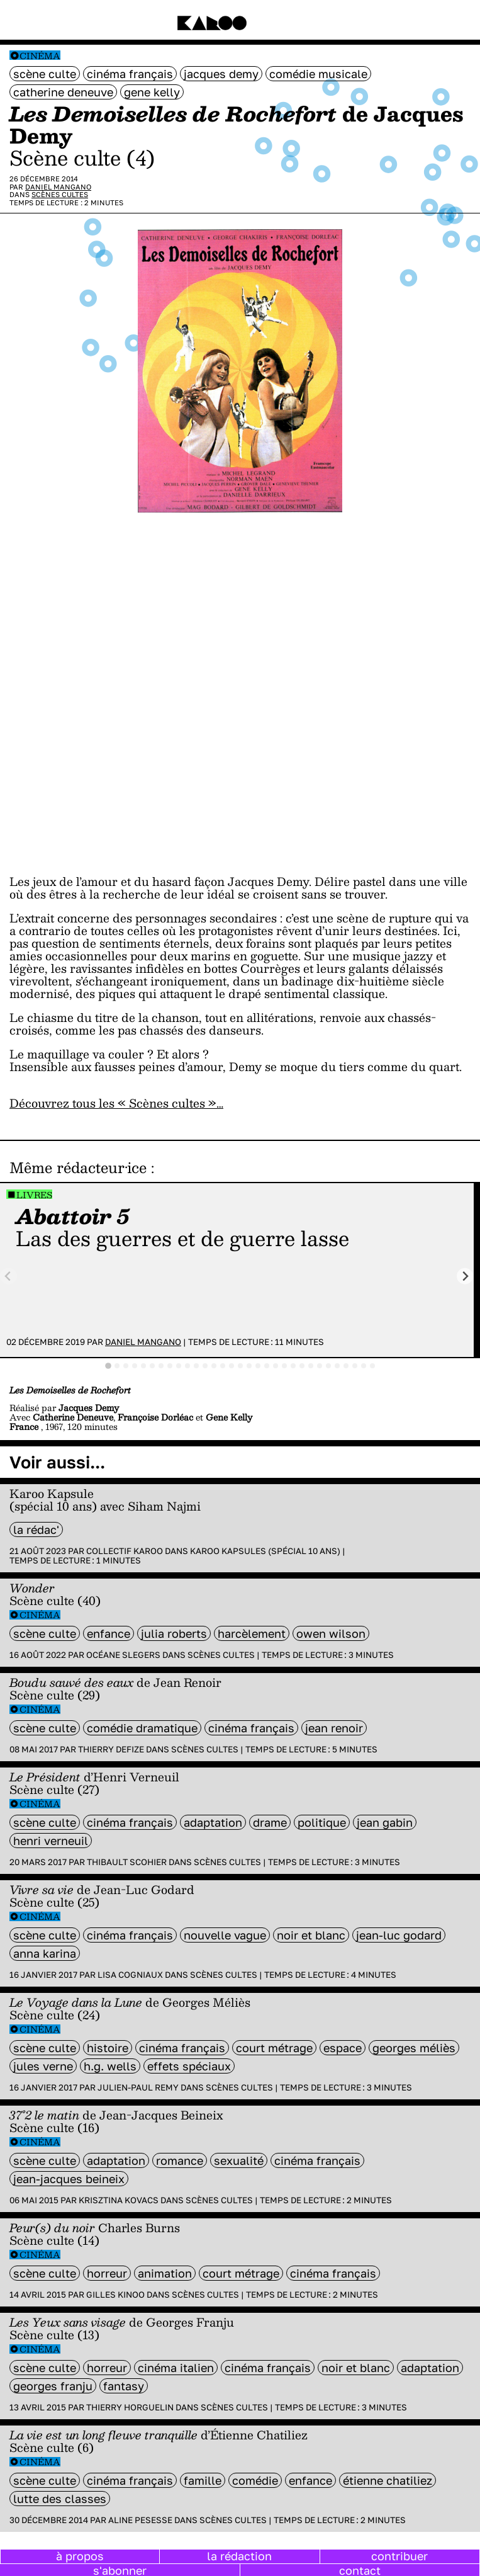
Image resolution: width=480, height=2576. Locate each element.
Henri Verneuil (50, 1840)
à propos (80, 2556)
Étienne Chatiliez (387, 2480)
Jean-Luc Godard (399, 1935)
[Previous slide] (8, 1276)
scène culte (44, 74)
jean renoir (334, 1728)
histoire (107, 2048)
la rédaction (239, 2556)
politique (322, 1822)
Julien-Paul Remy (138, 2087)
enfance (108, 1633)
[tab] (108, 1366)
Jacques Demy (221, 74)
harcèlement (252, 1633)
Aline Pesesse (140, 2520)
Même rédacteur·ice (78, 1167)
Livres (34, 1195)
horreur (107, 2273)
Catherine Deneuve (63, 92)
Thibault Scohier (127, 1862)
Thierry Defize (111, 1749)
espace (342, 2048)
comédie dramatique (142, 1728)
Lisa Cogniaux (130, 1975)
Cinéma (40, 55)
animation (165, 2273)
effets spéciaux (189, 2066)
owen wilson (331, 1633)
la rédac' (36, 1529)
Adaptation (213, 1822)
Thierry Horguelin (130, 2407)
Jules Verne (43, 2066)
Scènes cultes (59, 194)
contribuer (399, 2556)
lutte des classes (59, 2498)
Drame (270, 1822)
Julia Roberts (174, 1633)
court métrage (274, 2048)
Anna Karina (44, 1953)
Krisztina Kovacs (119, 2200)
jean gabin (385, 1822)
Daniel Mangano (58, 187)
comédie (255, 2480)
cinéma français (130, 74)
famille (202, 2480)
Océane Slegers (123, 1655)
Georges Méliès (413, 2048)
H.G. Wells (110, 2066)
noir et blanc (311, 1935)
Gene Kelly (152, 92)
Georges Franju (52, 2386)
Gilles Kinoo (115, 2294)
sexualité (239, 2160)
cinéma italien (176, 2368)
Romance (179, 2160)
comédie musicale (318, 74)
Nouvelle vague (225, 1935)
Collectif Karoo (124, 1551)
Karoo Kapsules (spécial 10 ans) (265, 1551)
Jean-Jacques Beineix (69, 2179)
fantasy (123, 2386)
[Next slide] (465, 1276)
